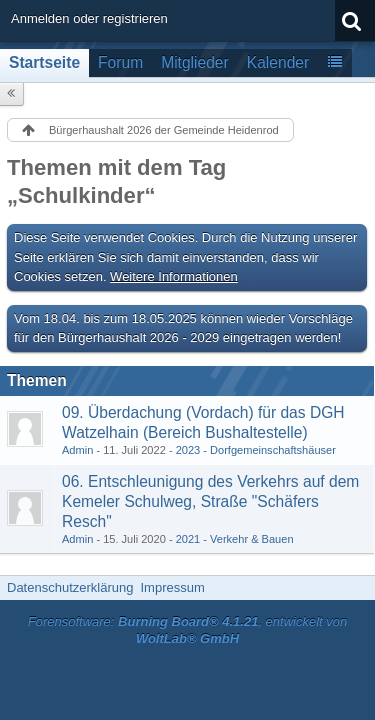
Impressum (172, 587)
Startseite (44, 62)
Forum (120, 62)
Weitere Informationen (174, 276)
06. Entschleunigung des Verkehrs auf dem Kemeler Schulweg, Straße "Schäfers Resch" (210, 501)
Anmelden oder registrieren (89, 18)
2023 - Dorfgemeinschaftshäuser (256, 450)
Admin (77, 450)
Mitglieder (195, 62)
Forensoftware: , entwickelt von (188, 630)
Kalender (278, 62)
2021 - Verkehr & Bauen (235, 539)
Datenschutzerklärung (70, 587)
